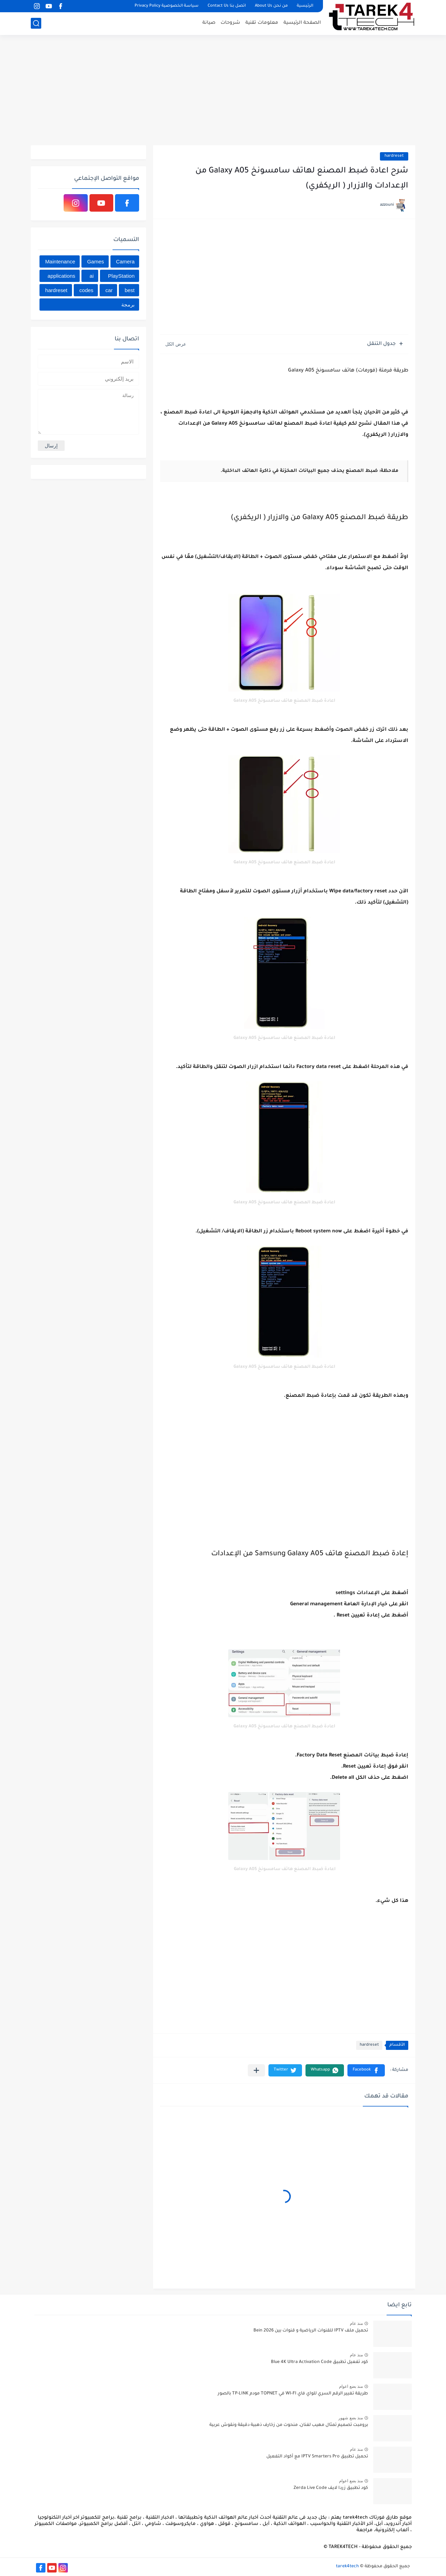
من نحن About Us (271, 6)
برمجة (128, 304)
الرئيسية (305, 6)
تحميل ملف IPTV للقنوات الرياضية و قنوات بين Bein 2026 (310, 2330)
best (130, 290)
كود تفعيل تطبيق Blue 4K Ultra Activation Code (319, 2362)
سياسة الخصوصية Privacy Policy (167, 6)
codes (86, 290)
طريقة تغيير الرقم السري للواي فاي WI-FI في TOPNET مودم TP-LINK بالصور (293, 2393)
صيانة (208, 23)
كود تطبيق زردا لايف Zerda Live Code (331, 2488)
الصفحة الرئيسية (302, 23)
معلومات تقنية (261, 23)
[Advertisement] (223, 91)
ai (91, 276)
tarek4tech (347, 2566)
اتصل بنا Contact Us (227, 6)
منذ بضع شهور (350, 2417)
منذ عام (356, 2323)
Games (95, 261)
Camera (125, 261)
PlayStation (121, 276)
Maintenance (60, 261)
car (109, 290)
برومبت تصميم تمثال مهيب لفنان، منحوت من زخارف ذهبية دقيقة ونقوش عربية (288, 2425)
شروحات (230, 23)
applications (61, 276)
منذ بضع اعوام (351, 2386)
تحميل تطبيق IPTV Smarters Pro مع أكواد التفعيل (317, 2456)
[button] (366, 2070)
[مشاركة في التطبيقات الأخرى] (256, 2070)
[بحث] (36, 23)
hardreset (394, 156)
